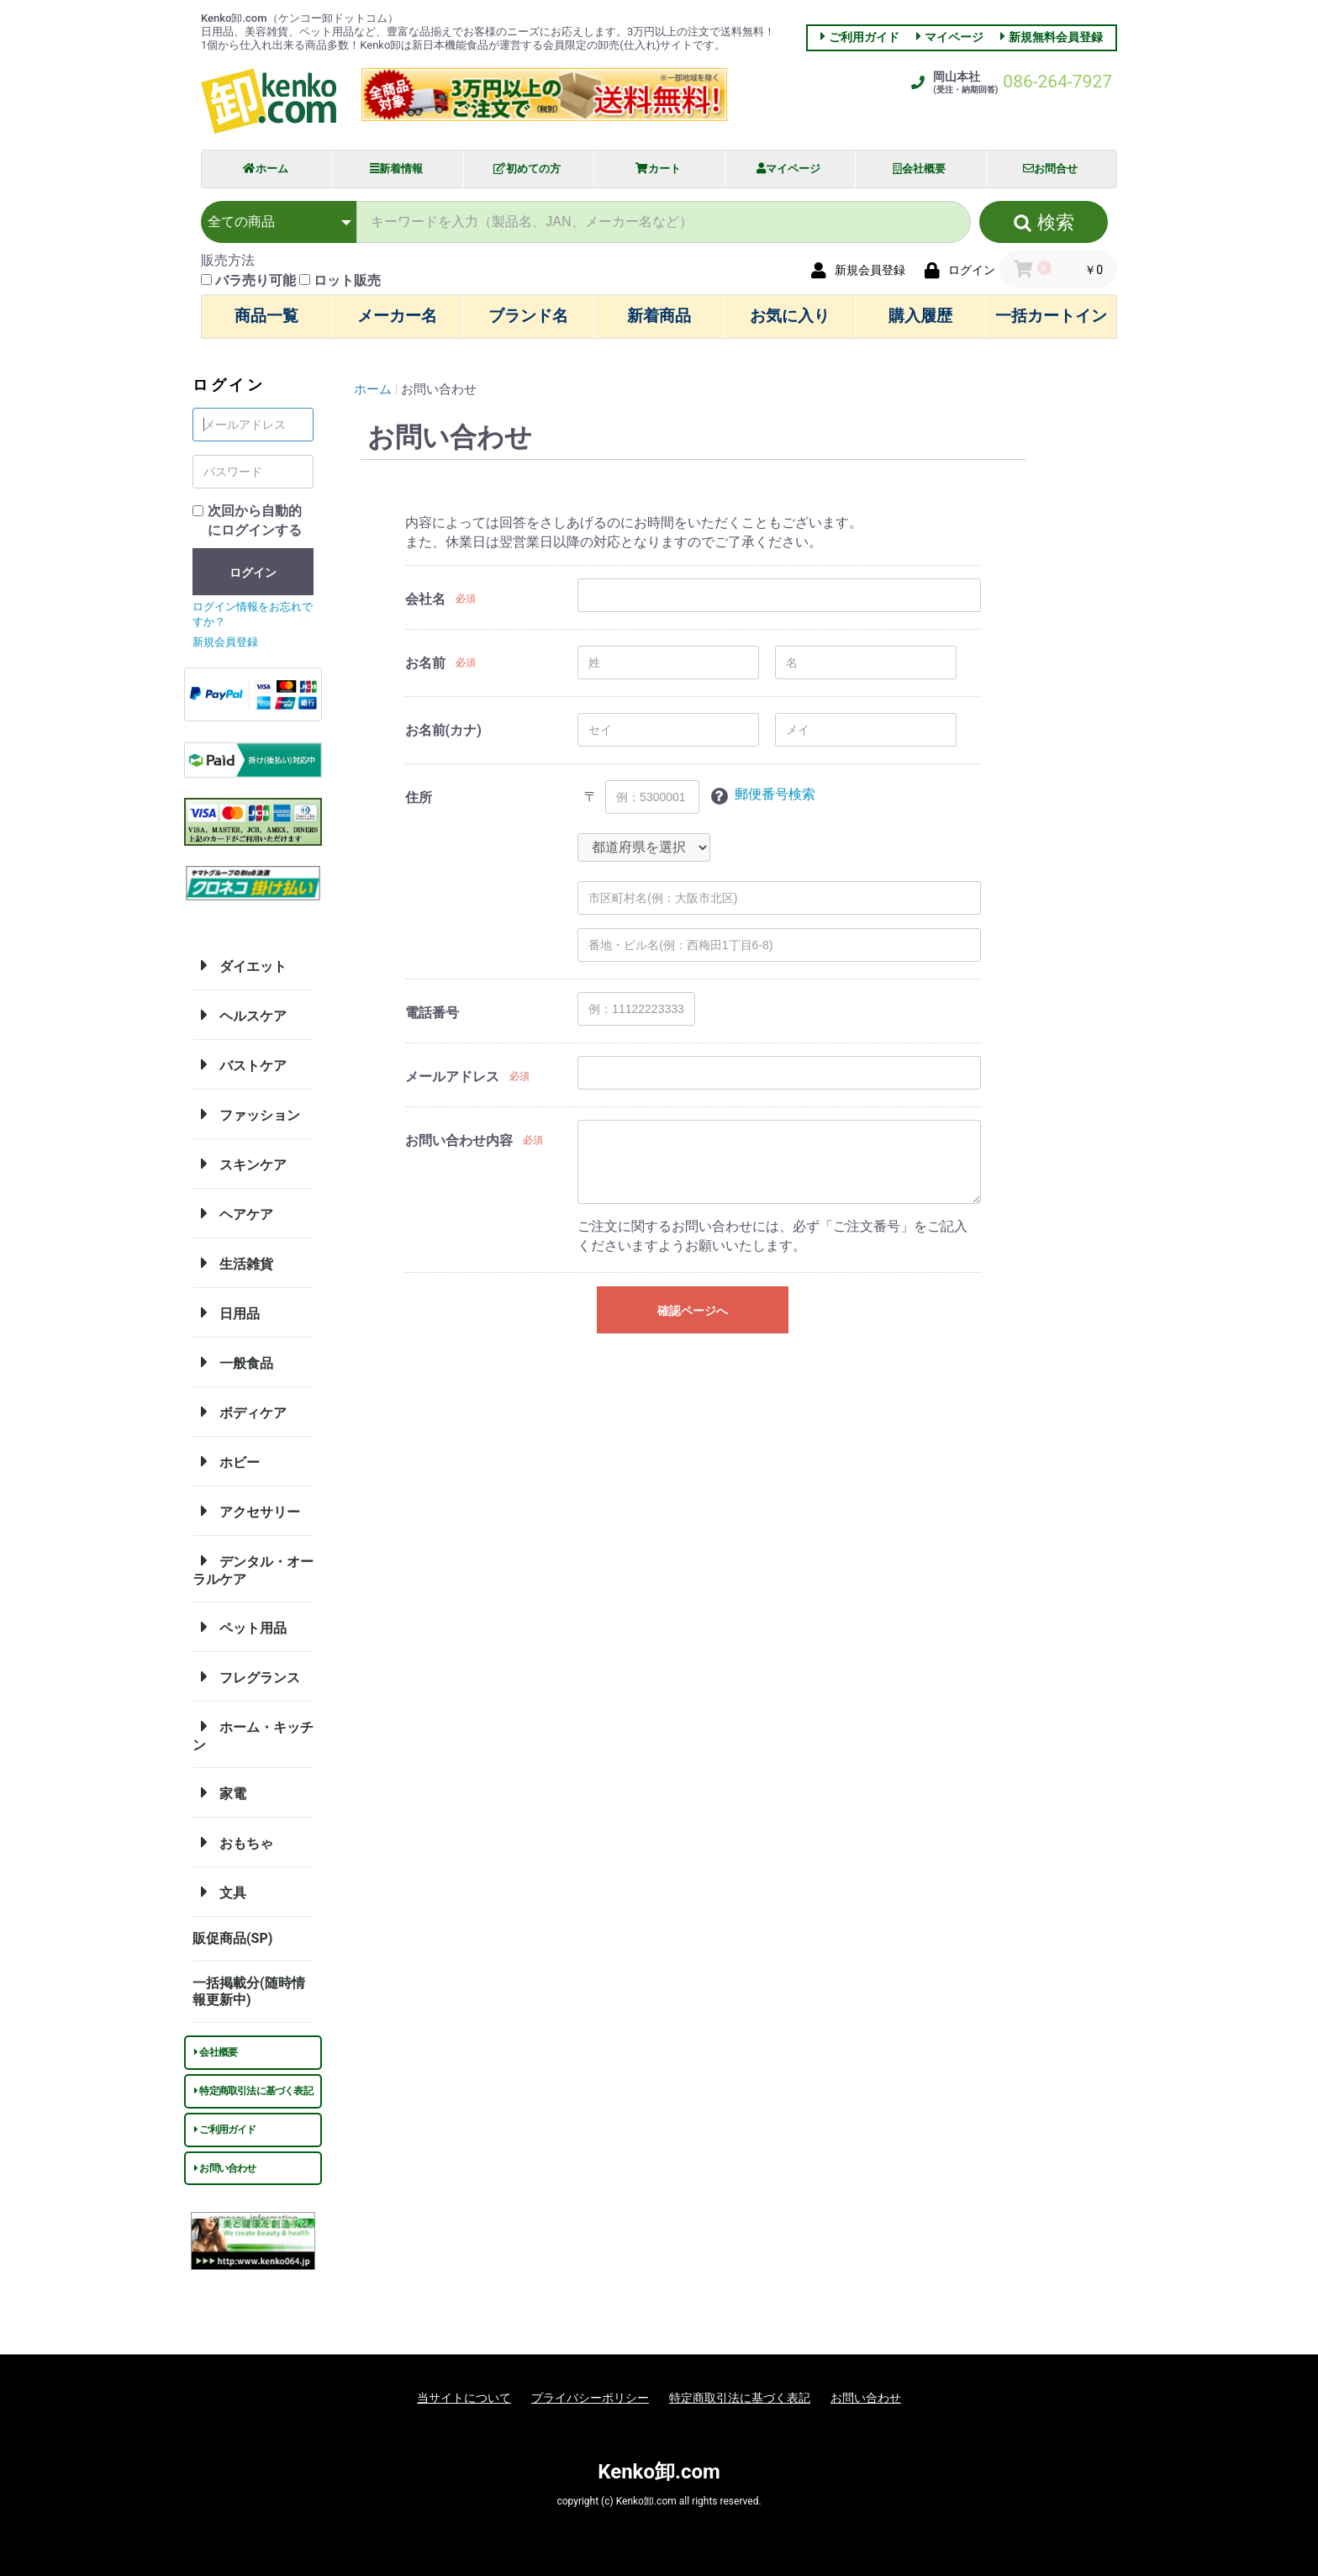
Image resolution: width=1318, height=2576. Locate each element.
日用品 (226, 1312)
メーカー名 (397, 315)
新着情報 (396, 168)
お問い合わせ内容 (459, 1140)
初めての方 (527, 168)
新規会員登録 (225, 642)
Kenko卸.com (659, 2472)
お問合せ (1050, 168)
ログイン (253, 572)
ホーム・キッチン (253, 1734)
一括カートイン (1051, 315)
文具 (219, 1892)
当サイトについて (464, 2397)
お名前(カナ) (443, 730)
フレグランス (246, 1676)
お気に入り (790, 315)
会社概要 (919, 168)
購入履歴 (920, 315)
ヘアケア (232, 1213)
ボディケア (239, 1412)
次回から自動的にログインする (255, 520)
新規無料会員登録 (1056, 37)
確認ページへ (692, 1310)
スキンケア (239, 1164)
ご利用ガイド (864, 37)
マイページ (954, 37)
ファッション (246, 1114)
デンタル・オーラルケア (253, 1568)
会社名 (425, 599)
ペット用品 (239, 1627)
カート (658, 168)
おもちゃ (232, 1842)
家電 (219, 1792)
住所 (418, 797)
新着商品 (659, 315)
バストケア (239, 1064)
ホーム (265, 168)
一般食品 (232, 1362)
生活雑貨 (232, 1263)
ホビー (226, 1461)
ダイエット (239, 965)
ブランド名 (528, 315)
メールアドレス (452, 1077)
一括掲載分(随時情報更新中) (248, 1991)
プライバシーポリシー (590, 2397)
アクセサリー (246, 1511)
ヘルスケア (239, 1015)
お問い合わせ (225, 2168)
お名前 (425, 663)
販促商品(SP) (232, 1938)
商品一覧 (266, 315)
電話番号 (432, 1013)
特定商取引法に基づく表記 (253, 2091)
